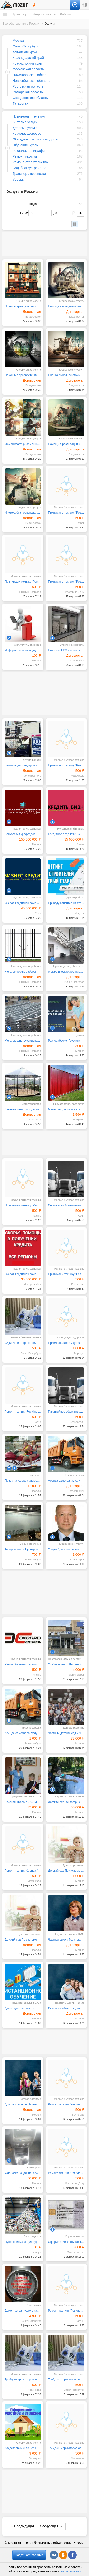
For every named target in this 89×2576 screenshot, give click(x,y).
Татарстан (20, 103)
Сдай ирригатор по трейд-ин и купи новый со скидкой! (23, 1343)
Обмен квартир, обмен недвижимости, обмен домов (23, 444)
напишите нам (71, 2571)
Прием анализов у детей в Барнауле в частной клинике (66, 1343)
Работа (65, 14)
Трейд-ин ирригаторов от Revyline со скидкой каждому (66, 2448)
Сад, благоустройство (29, 168)
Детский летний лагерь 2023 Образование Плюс (66, 1802)
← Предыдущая (22, 2526)
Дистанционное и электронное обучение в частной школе (23, 2008)
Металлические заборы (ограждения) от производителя (23, 971)
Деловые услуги (25, 128)
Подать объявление (29, 2555)
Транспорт (20, 14)
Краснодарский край (28, 58)
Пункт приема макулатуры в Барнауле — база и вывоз (23, 2242)
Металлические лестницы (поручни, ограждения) (66, 971)
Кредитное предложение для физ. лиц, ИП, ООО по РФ (66, 834)
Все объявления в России (20, 23)
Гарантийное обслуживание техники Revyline (66, 1411)
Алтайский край (25, 52)
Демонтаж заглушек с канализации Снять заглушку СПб (23, 2310)
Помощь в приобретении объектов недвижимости (23, 375)
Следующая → (51, 2526)
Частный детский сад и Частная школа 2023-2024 (66, 1733)
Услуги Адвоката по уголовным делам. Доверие (66, 1549)
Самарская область (28, 92)
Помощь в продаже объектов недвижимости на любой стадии (66, 306)
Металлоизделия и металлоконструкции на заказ (66, 1109)
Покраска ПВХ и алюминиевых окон (66, 650)
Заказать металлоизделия (22, 1109)
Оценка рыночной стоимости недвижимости (66, 375)
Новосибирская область (31, 81)
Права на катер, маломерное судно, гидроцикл (23, 1480)
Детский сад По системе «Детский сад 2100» (66, 1870)
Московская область (28, 69)
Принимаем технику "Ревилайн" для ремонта (66, 581)
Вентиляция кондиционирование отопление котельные (23, 765)
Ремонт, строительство (30, 162)
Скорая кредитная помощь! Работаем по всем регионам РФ (23, 1274)
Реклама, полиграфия (30, 151)
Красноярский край (27, 63)
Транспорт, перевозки (29, 174)
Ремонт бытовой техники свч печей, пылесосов (23, 1664)
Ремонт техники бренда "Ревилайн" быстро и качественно (23, 1870)
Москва (18, 40)
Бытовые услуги (25, 122)
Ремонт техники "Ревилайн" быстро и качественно (66, 2104)
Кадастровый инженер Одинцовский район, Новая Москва (23, 2448)
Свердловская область (30, 98)
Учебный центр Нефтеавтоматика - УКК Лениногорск (66, 1664)
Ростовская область (28, 86)
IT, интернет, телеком (29, 116)
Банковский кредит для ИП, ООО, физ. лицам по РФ (23, 834)
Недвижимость (44, 14)
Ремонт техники (25, 156)
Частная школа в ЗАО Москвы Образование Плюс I (23, 1802)
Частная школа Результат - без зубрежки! (66, 1939)
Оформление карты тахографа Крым (66, 2242)
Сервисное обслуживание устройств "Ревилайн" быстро (66, 1205)
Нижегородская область (31, 75)
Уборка (18, 179)
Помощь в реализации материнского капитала (66, 444)
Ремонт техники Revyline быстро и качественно (23, 1411)
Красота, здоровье (27, 133)
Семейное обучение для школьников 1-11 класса (66, 2008)
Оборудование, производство (35, 139)
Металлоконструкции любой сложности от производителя (23, 1040)
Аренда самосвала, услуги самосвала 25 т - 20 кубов (66, 1480)
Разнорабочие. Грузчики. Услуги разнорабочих (66, 1040)
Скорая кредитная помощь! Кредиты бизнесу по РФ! (23, 903)
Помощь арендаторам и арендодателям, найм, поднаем (23, 306)
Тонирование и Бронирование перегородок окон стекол (23, 1549)
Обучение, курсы (26, 145)
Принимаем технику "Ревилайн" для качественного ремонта (66, 512)
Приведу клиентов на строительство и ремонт (66, 903)
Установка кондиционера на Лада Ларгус (23, 2173)
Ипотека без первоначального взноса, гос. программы (23, 512)
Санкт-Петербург (26, 46)
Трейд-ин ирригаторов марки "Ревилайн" (23, 2379)
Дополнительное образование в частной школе (23, 2104)
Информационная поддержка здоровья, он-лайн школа (23, 650)
